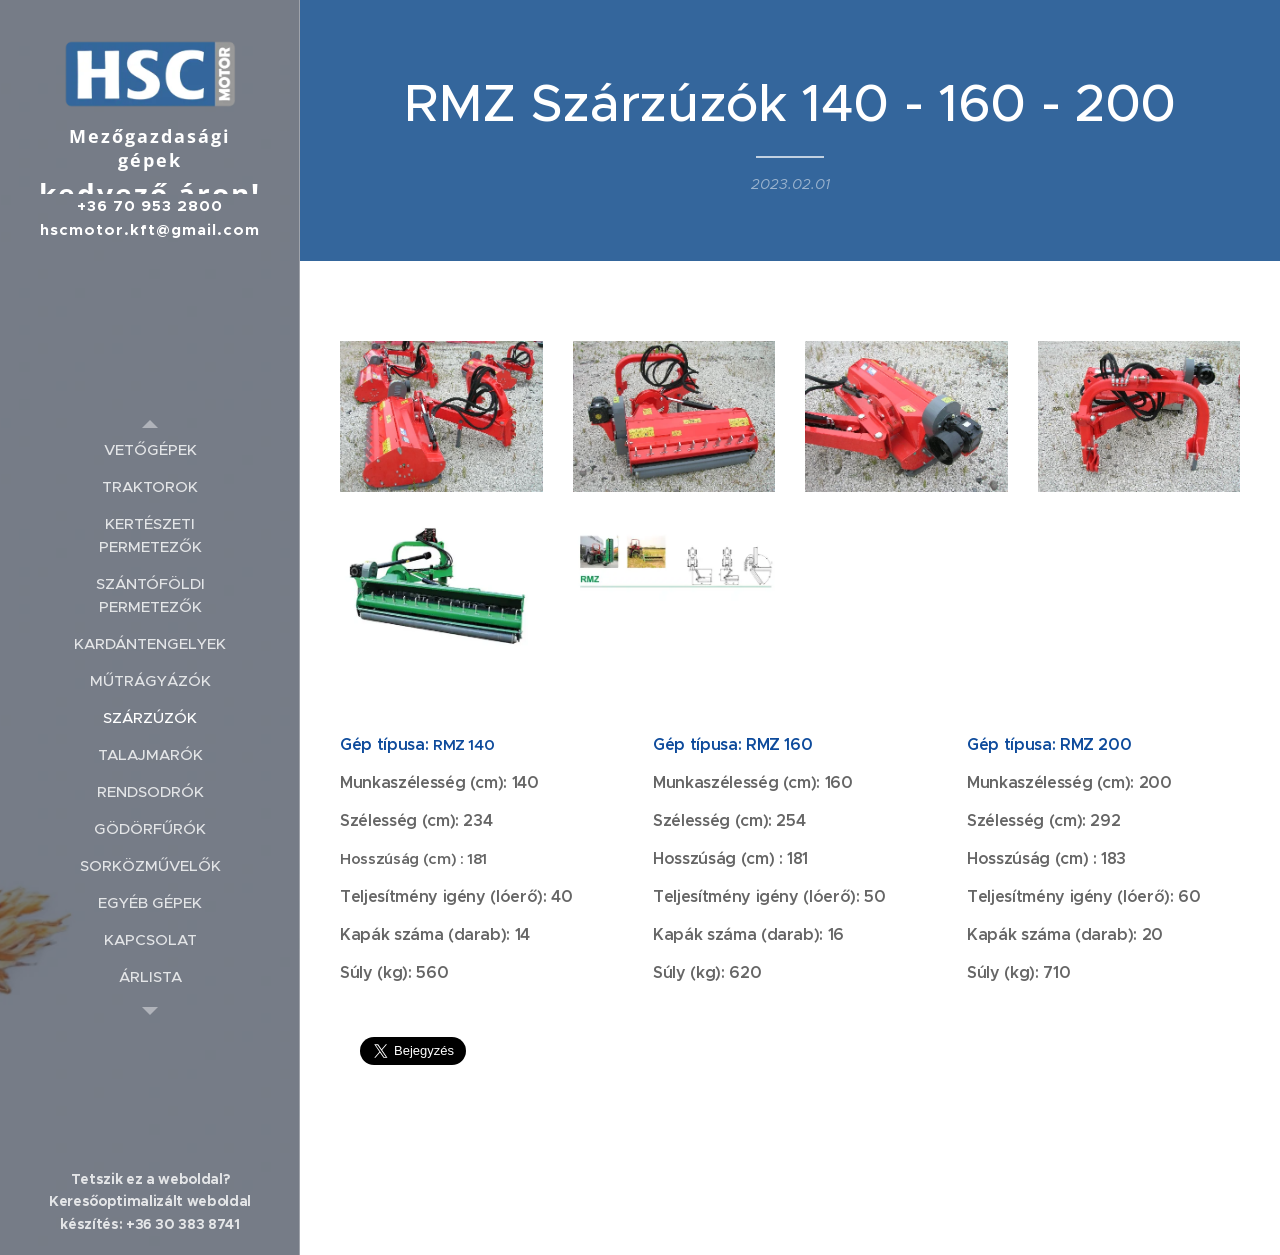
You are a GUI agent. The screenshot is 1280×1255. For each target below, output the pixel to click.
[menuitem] (150, 449)
